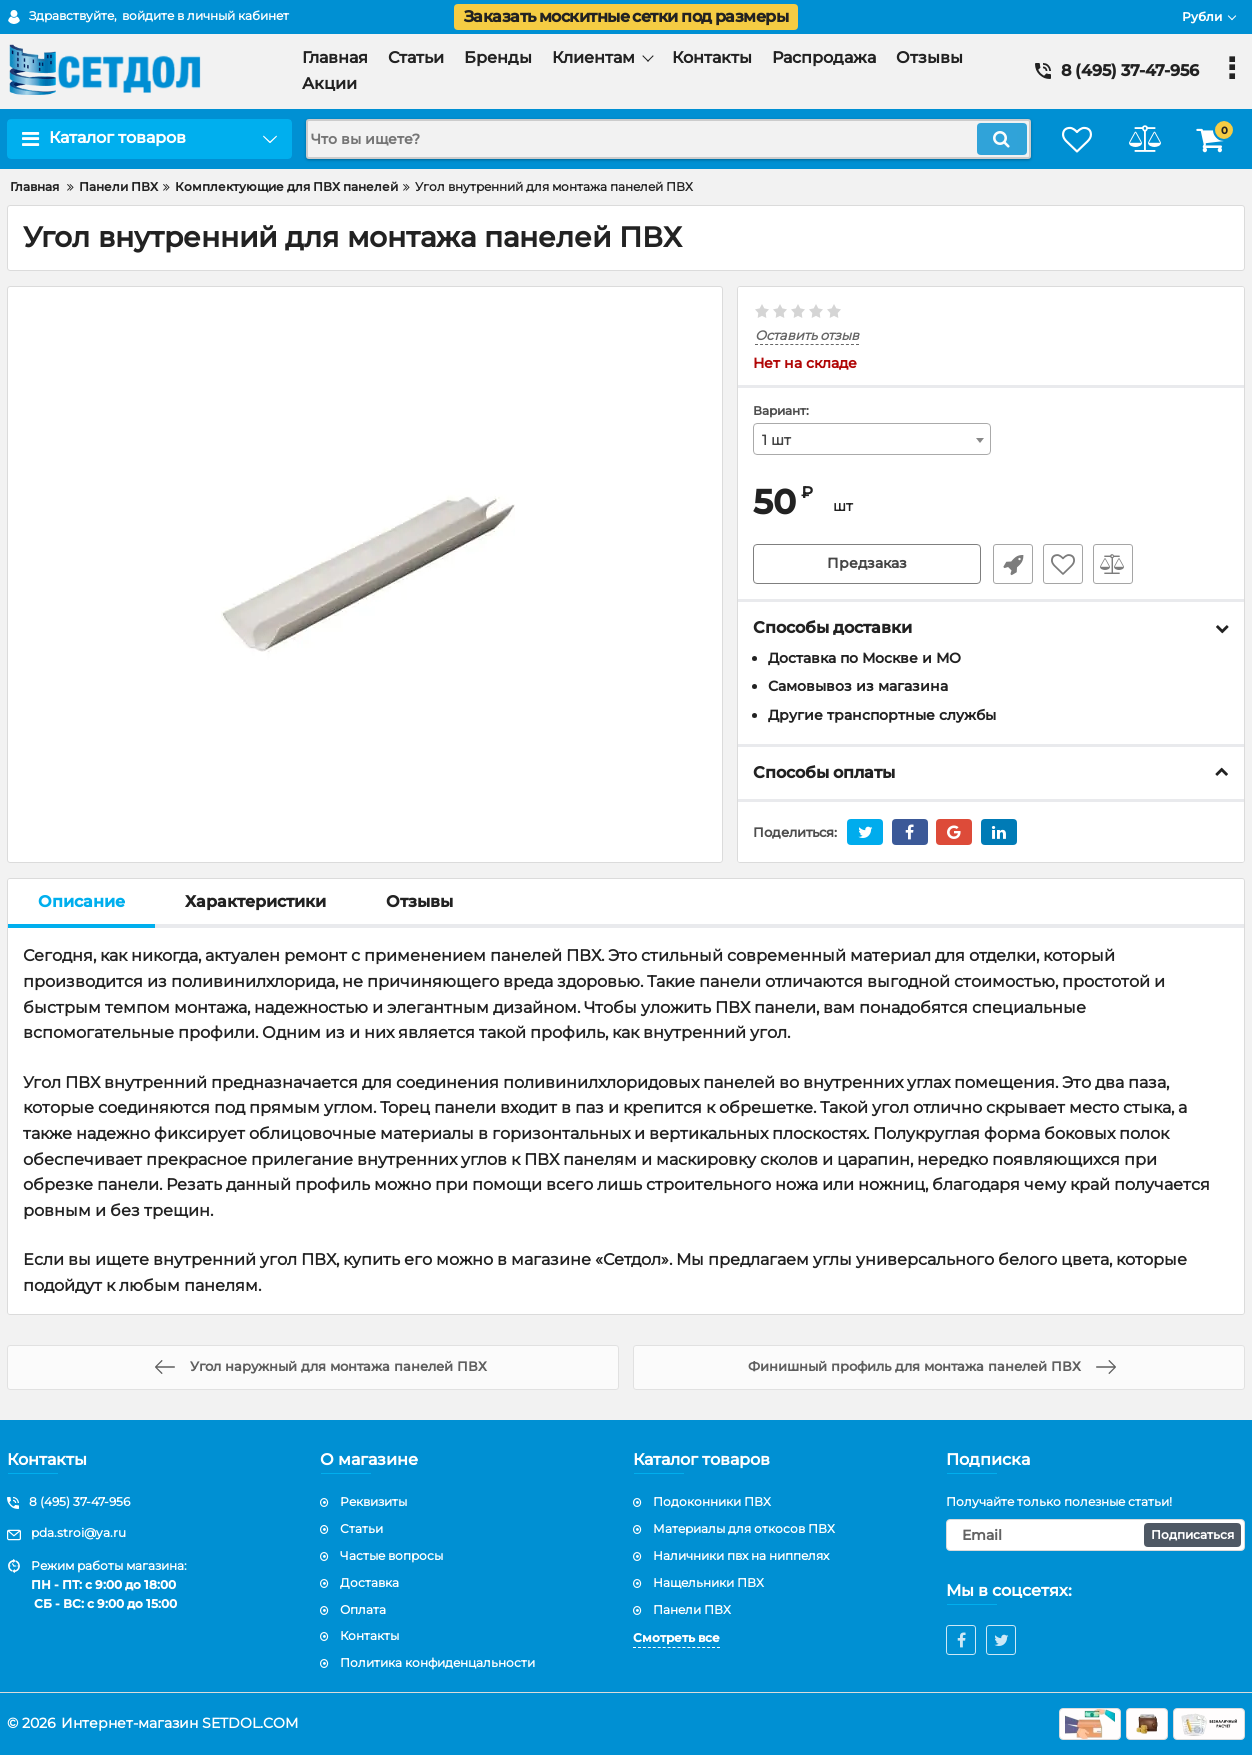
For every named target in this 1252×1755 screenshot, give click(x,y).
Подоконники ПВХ (712, 1501)
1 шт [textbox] (776, 440)
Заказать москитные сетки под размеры (626, 16)
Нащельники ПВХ (708, 1582)
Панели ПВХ (692, 1609)
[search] (663, 139)
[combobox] (872, 439)
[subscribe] (1095, 1535)
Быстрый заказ (1011, 564)
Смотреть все (676, 1637)
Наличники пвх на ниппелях (741, 1555)
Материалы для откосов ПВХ (744, 1528)
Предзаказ (867, 564)
